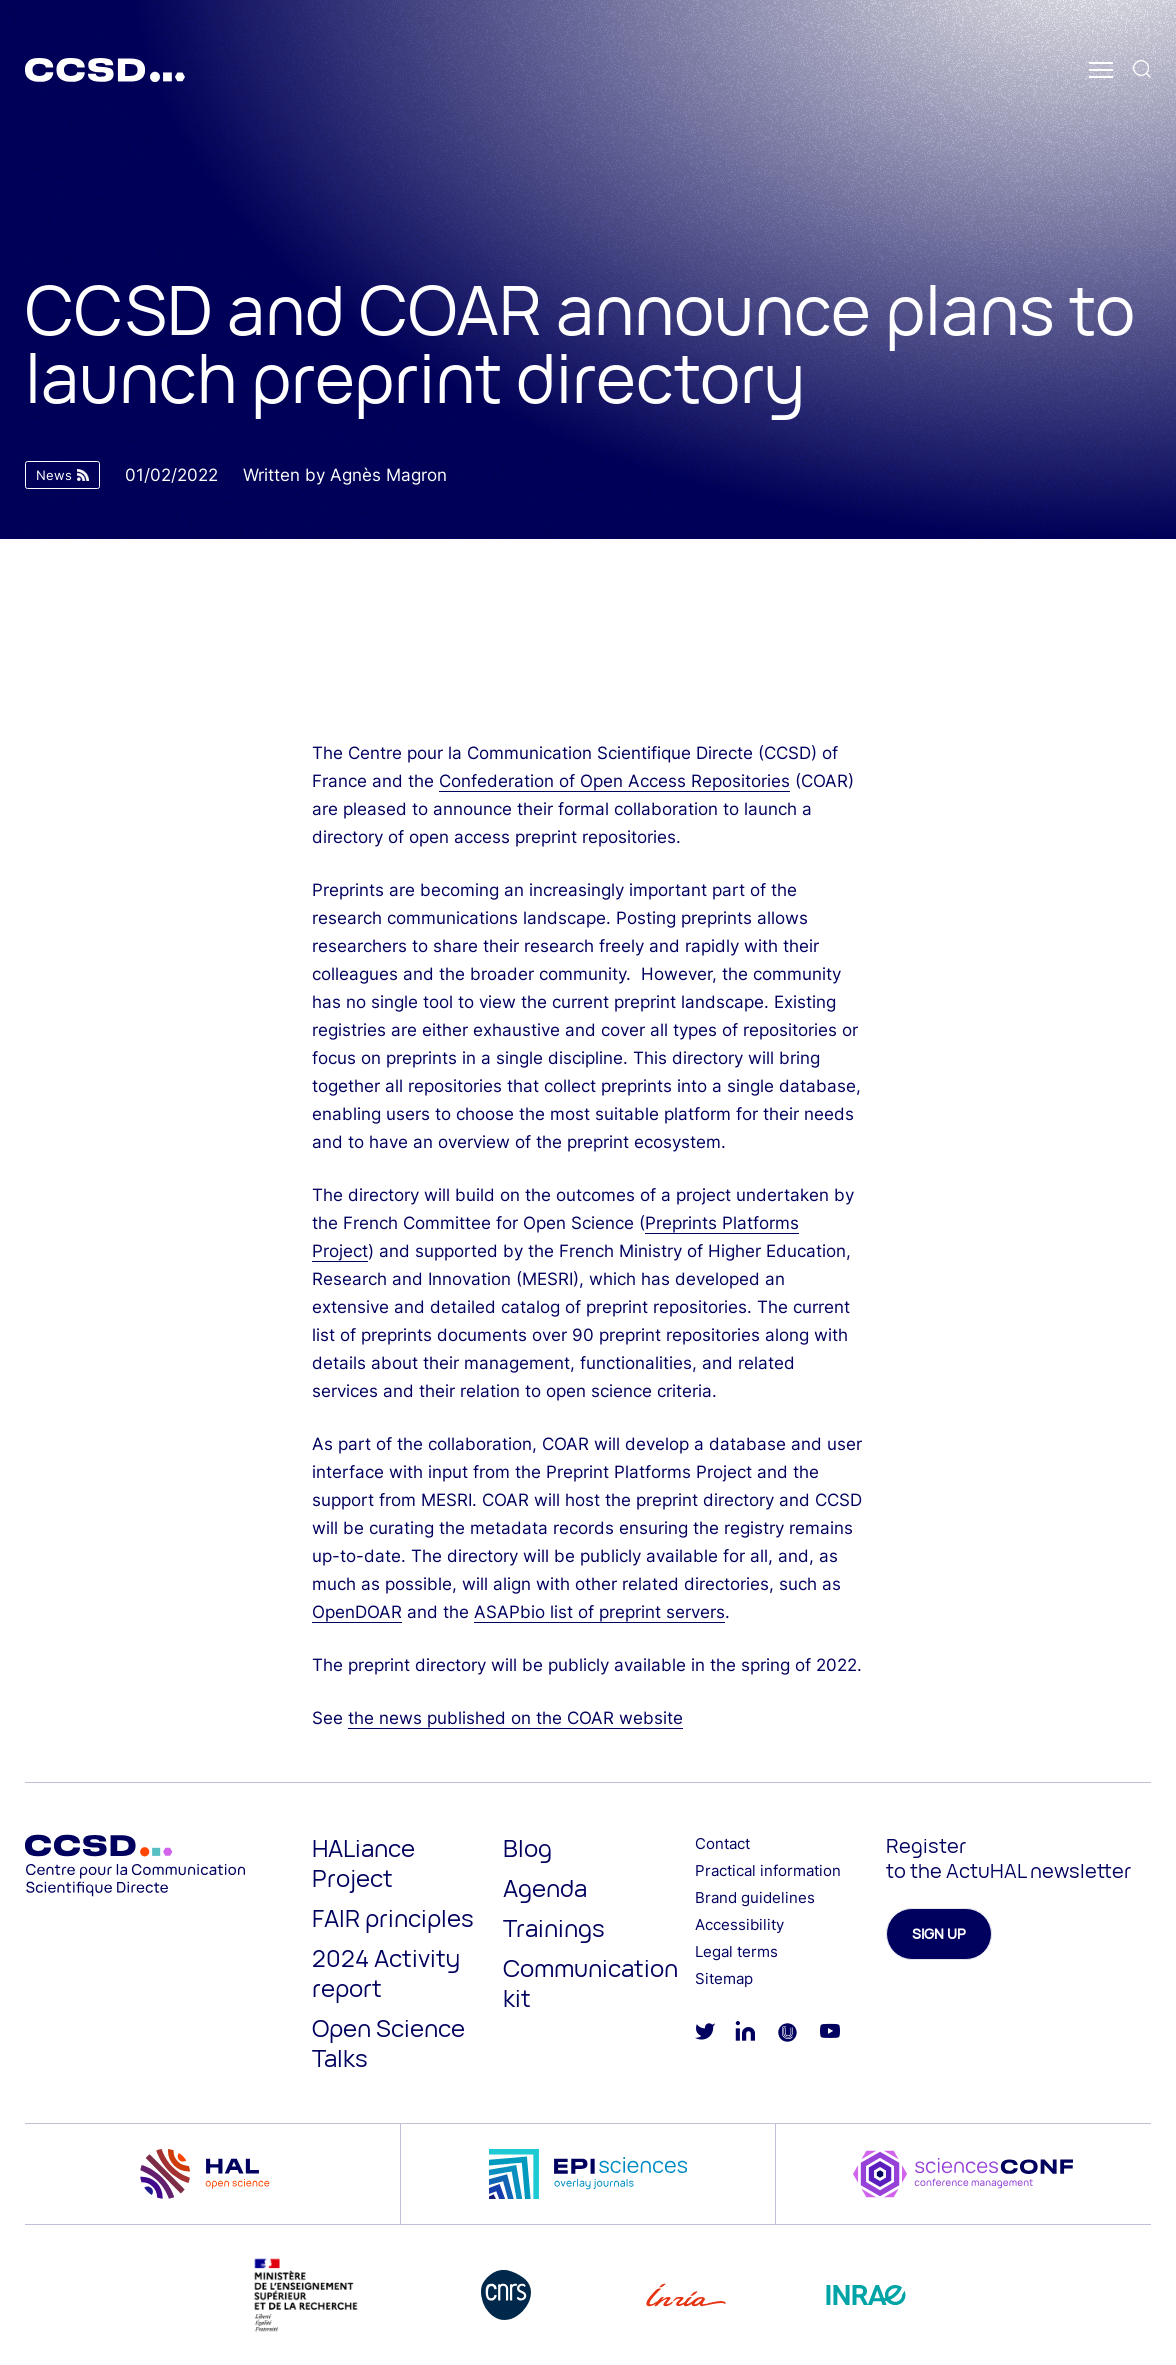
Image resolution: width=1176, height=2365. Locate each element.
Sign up (939, 1933)
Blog (527, 1847)
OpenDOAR (357, 1612)
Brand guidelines (755, 1897)
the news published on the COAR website (515, 1718)
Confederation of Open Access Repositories (614, 781)
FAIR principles (393, 1917)
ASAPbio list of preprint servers (599, 1612)
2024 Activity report (386, 1972)
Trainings (554, 1927)
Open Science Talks (388, 2042)
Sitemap (724, 1978)
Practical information (768, 1870)
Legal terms (736, 1951)
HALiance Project (363, 1862)
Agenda (545, 1887)
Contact (722, 1843)
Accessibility (739, 1924)
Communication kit (590, 1982)
